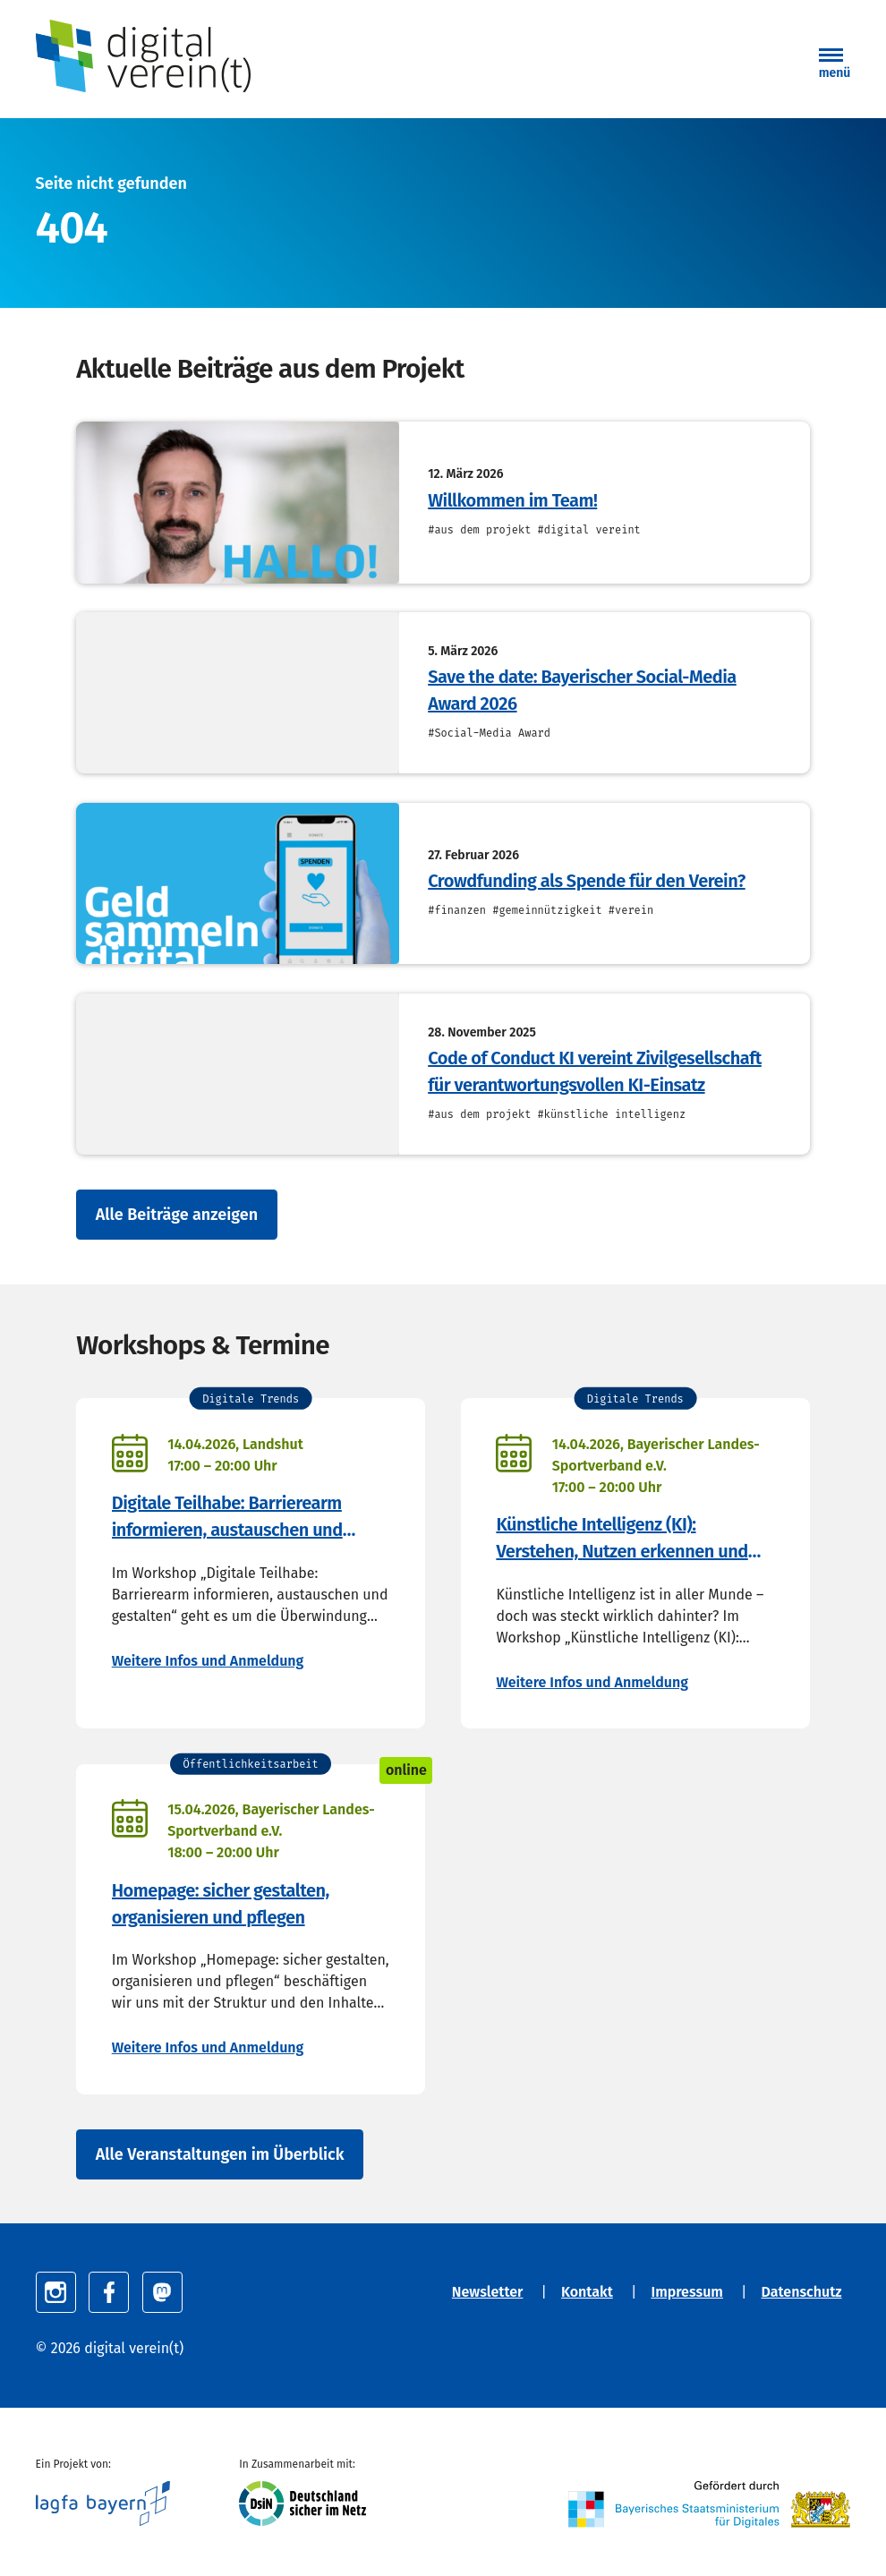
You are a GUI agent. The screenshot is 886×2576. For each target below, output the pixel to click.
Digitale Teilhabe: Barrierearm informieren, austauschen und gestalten (227, 1517)
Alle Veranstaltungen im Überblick (220, 2154)
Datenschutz (802, 2291)
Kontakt (587, 2291)
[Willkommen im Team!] (237, 502)
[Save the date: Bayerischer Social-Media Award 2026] (237, 692)
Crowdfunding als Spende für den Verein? (586, 880)
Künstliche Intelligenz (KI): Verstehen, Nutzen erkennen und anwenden (621, 1539)
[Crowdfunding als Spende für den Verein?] (237, 883)
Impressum (686, 2291)
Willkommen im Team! (512, 500)
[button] (835, 64)
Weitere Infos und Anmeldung (208, 1660)
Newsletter (488, 2291)
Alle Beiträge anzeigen (177, 1214)
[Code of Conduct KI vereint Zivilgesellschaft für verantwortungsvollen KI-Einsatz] (237, 1074)
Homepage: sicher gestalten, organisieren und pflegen (220, 1904)
